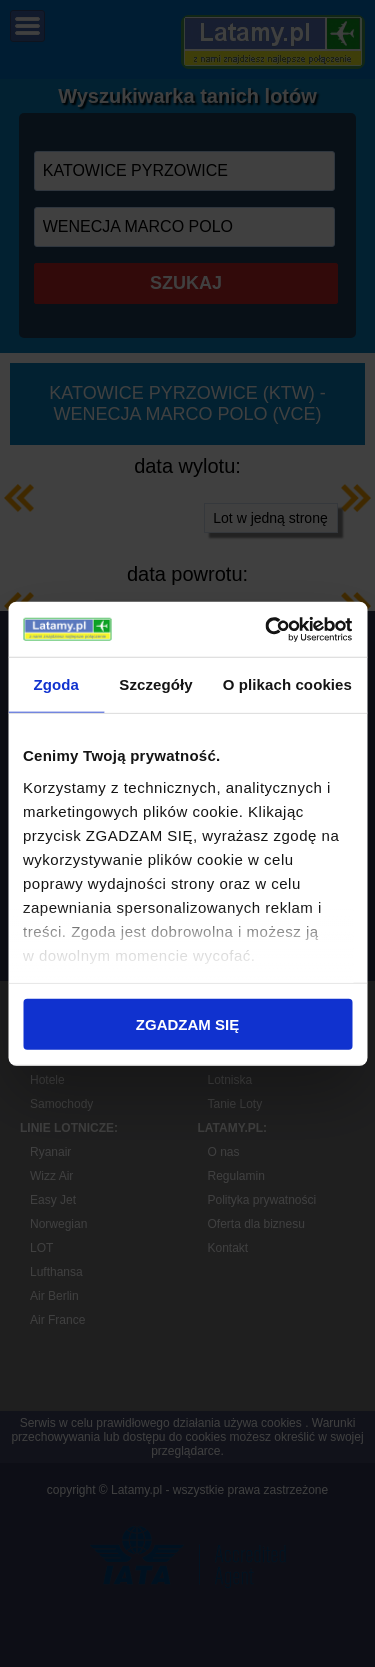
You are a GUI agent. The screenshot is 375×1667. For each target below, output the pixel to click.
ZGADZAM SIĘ (187, 1024)
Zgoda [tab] (56, 684)
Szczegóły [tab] (155, 684)
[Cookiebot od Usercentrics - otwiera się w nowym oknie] (267, 629)
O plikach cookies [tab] (287, 684)
